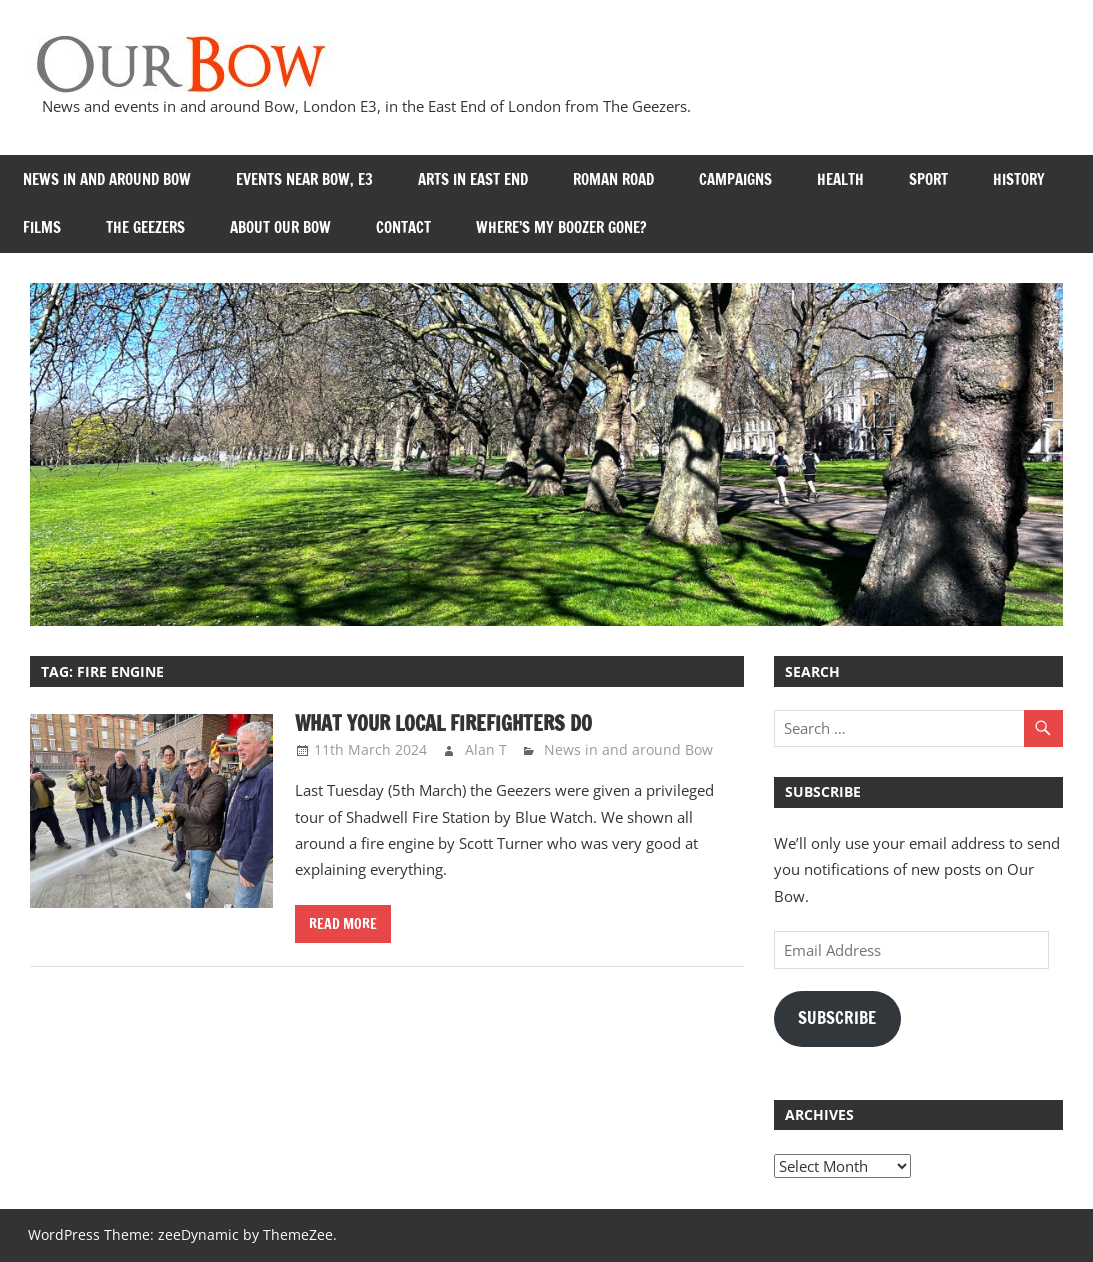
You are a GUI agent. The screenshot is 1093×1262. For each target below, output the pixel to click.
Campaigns (735, 179)
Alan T (486, 749)
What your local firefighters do (443, 723)
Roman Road (613, 179)
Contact (403, 227)
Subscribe (837, 1018)
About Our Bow (280, 227)
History (1019, 179)
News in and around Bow (107, 179)
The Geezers (145, 227)
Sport (928, 179)
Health (840, 179)
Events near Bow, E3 (304, 179)
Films (42, 227)
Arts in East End (473, 179)
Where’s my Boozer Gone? (561, 227)
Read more (343, 924)
